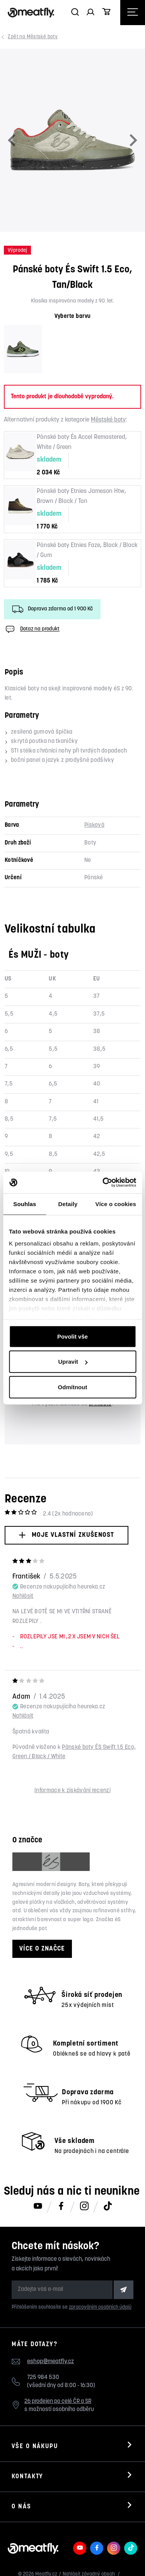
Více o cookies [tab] (115, 1203)
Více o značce (42, 1949)
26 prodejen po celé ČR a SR (57, 2401)
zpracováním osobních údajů (100, 2307)
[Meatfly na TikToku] (107, 2206)
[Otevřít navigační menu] (132, 12)
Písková (94, 825)
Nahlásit (22, 1596)
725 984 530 (43, 2378)
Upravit (72, 1361)
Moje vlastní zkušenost (66, 1535)
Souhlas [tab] (24, 1203)
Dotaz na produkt (32, 629)
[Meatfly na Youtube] (38, 2206)
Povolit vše (72, 1336)
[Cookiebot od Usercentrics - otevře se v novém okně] (103, 1183)
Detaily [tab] (68, 1203)
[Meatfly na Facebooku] (61, 2206)
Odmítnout (72, 1386)
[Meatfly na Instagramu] (84, 2206)
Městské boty (34, 37)
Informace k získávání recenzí (72, 1791)
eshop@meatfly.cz (50, 2362)
